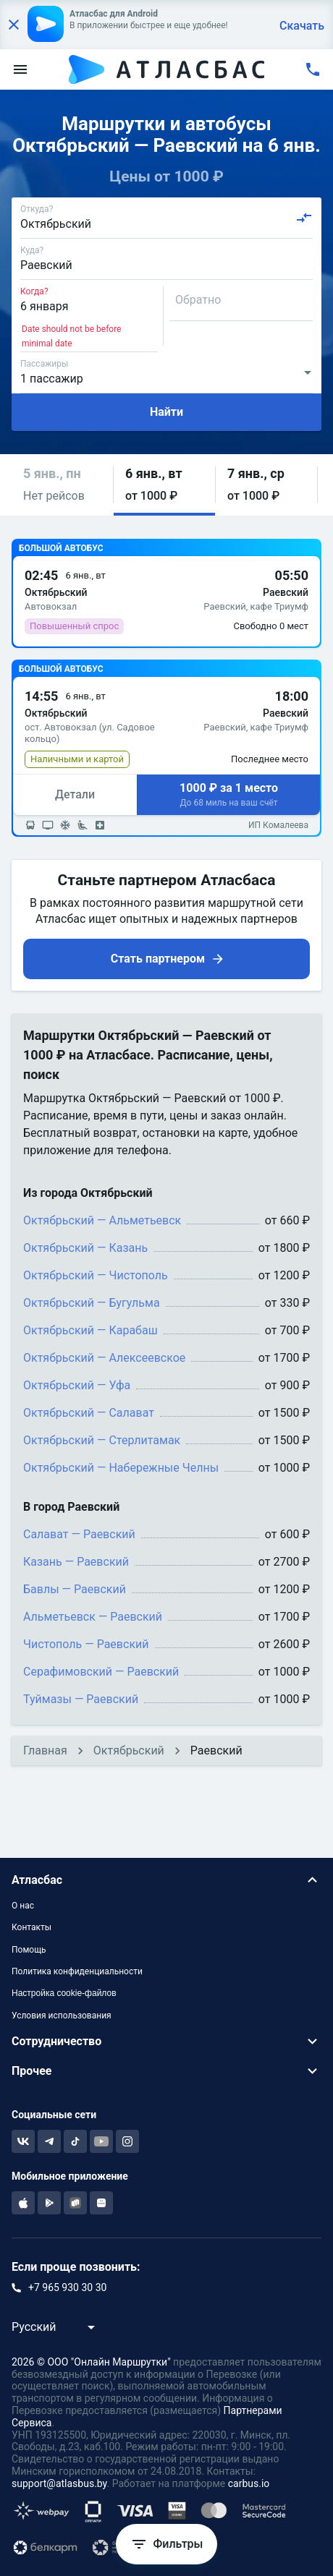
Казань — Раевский (76, 1562)
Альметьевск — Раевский (92, 1617)
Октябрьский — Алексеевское (104, 1358)
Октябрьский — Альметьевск (102, 1220)
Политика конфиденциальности (77, 1971)
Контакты (31, 1927)
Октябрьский (128, 1750)
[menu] (20, 69)
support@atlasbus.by (59, 2483)
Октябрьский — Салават (88, 1413)
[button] (62, 485)
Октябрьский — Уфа (76, 1385)
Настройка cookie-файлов (64, 1993)
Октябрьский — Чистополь (95, 1275)
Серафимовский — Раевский (101, 1672)
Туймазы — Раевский (80, 1699)
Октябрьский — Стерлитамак (101, 1440)
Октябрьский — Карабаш (90, 1330)
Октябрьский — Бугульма (91, 1303)
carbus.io (249, 2483)
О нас (23, 1906)
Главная (45, 1750)
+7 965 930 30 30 (67, 2287)
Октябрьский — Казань (85, 1248)
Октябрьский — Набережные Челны (121, 1468)
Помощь (29, 1950)
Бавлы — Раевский (74, 1589)
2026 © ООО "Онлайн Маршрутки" (91, 2362)
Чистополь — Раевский (86, 1644)
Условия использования (61, 2015)
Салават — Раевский (79, 1534)
